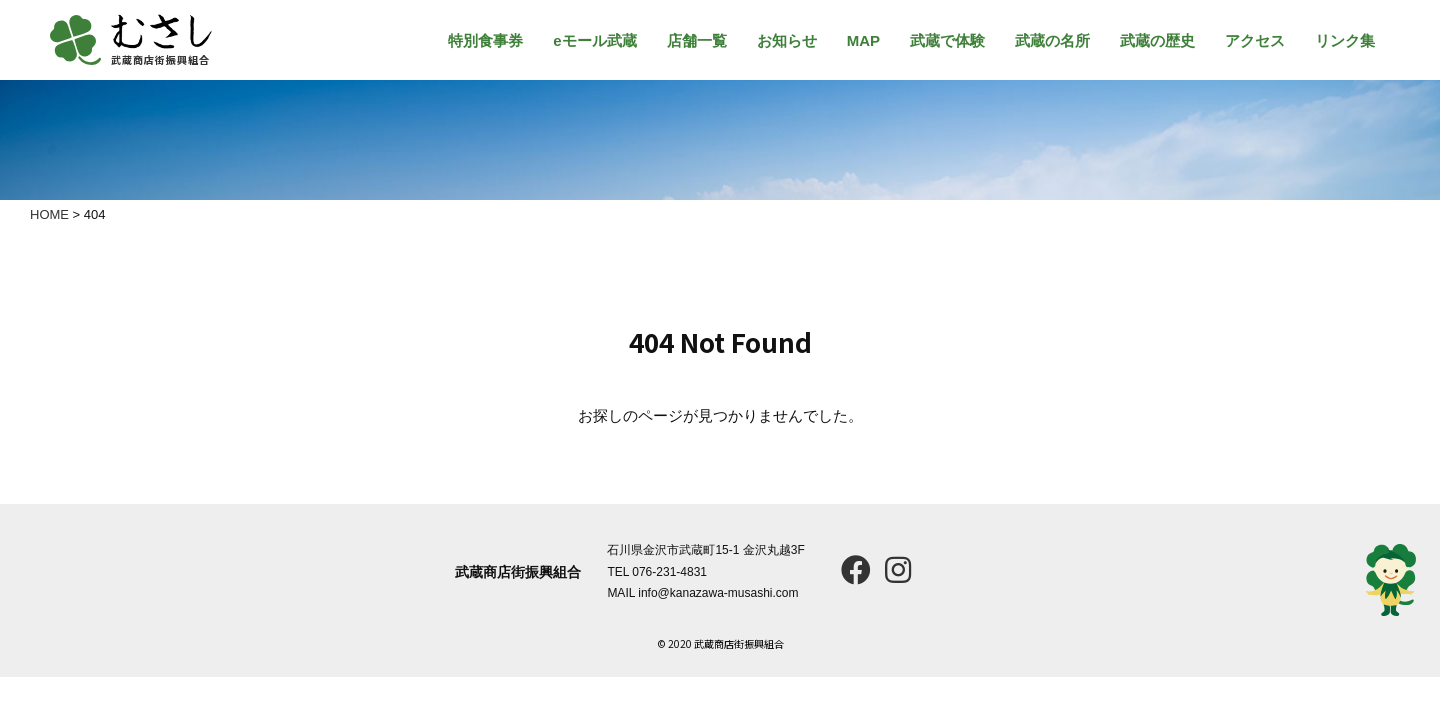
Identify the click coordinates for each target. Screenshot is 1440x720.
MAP (863, 40)
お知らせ (787, 40)
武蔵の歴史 (1157, 40)
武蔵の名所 (1052, 40)
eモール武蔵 (594, 40)
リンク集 (1345, 40)
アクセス (1255, 40)
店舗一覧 (697, 40)
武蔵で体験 (947, 40)
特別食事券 (485, 40)
